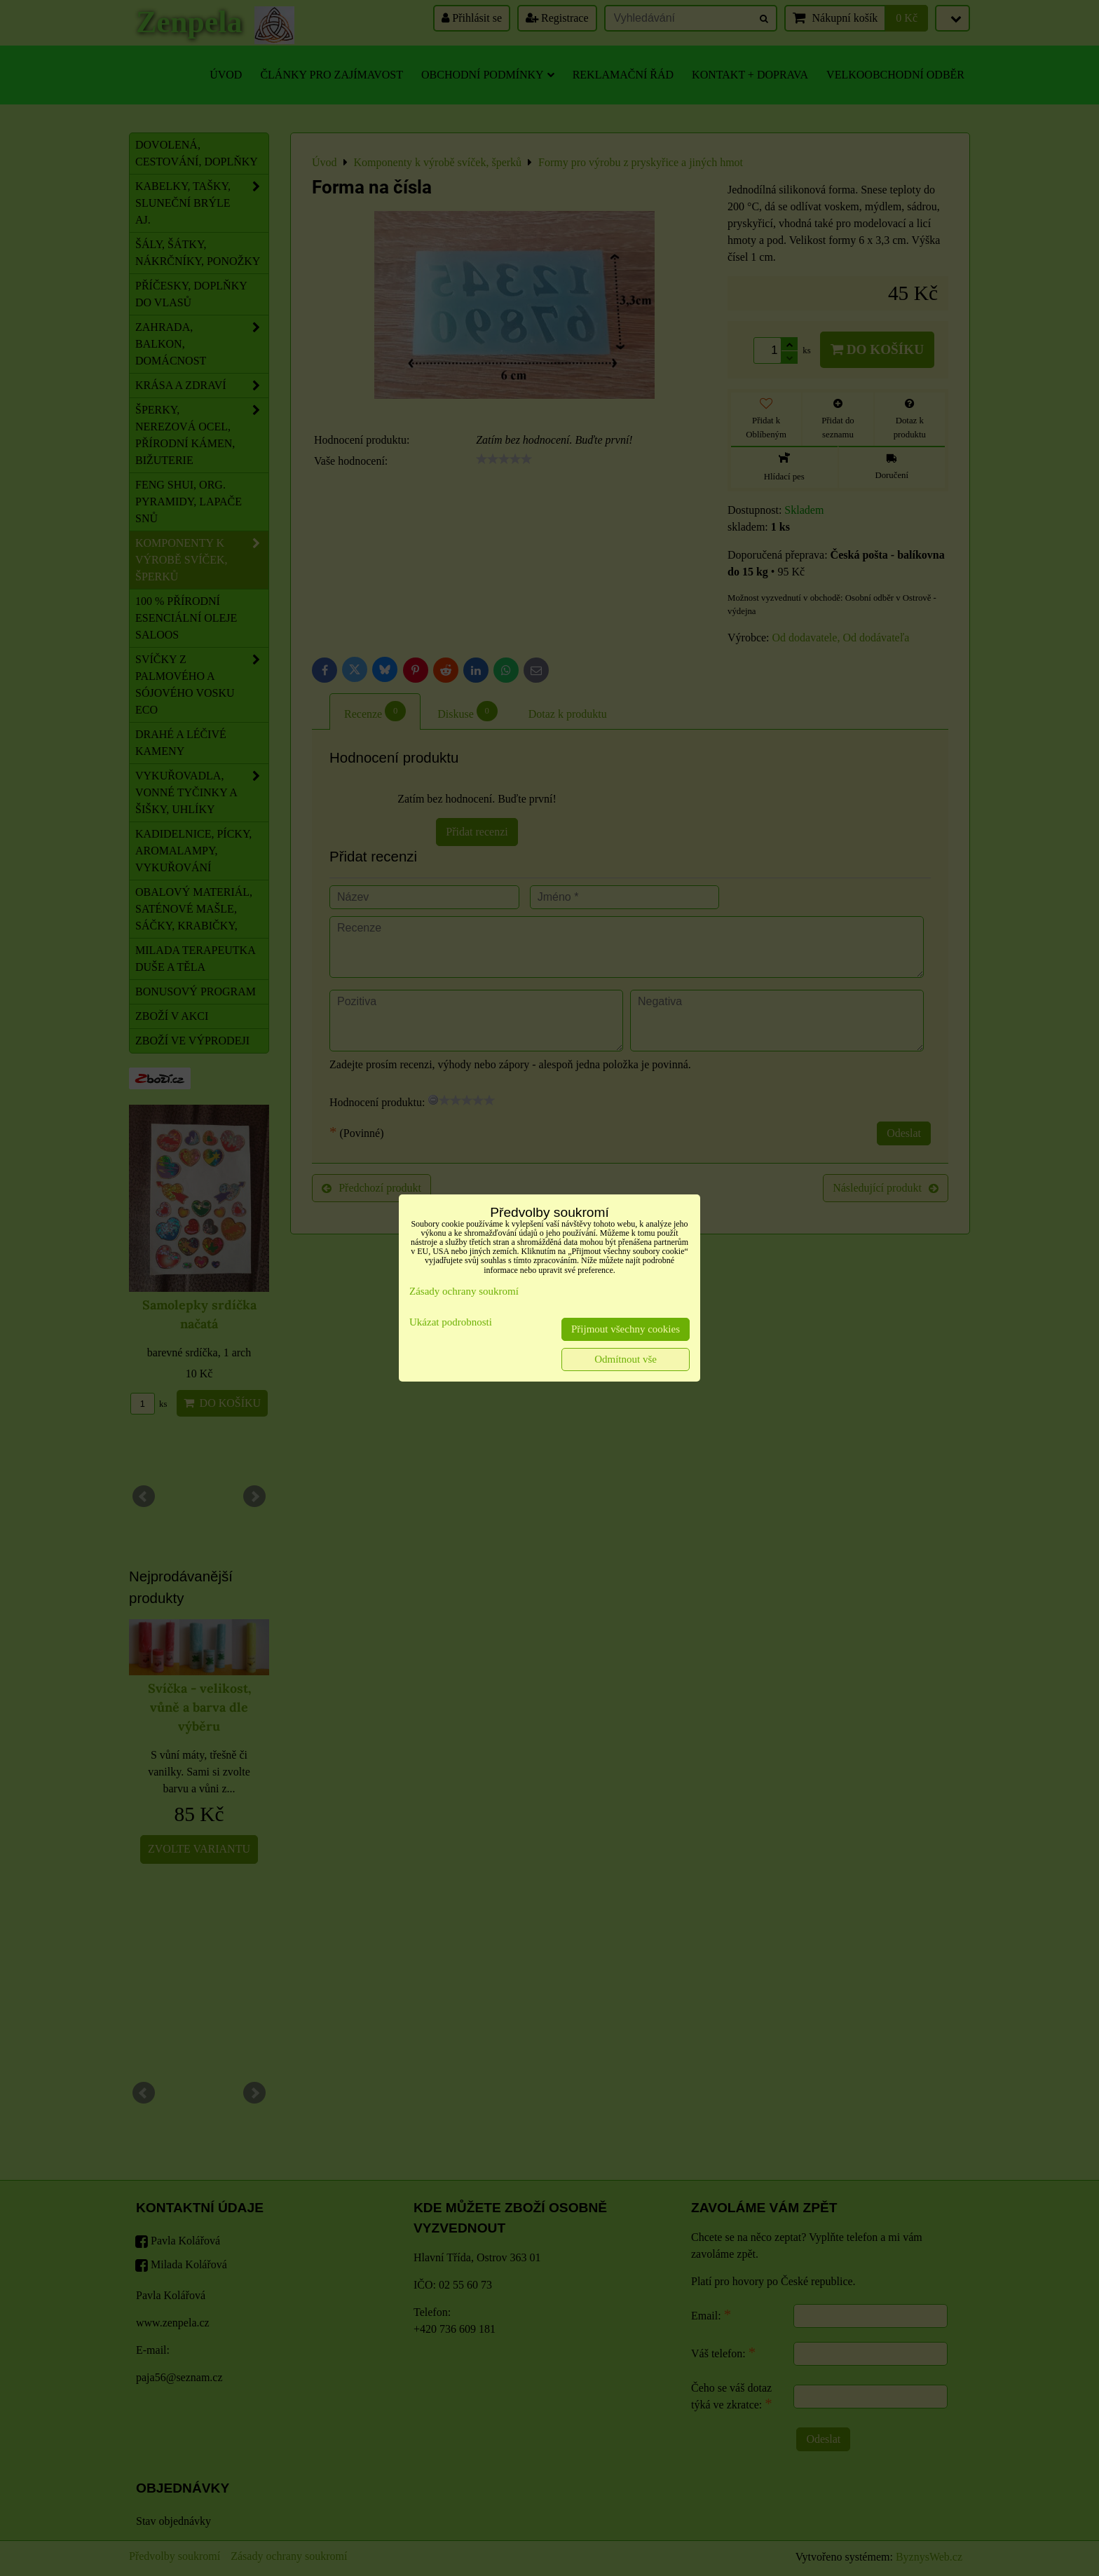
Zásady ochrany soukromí (464, 1291)
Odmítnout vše (625, 1359)
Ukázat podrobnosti (450, 1322)
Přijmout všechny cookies (625, 1329)
